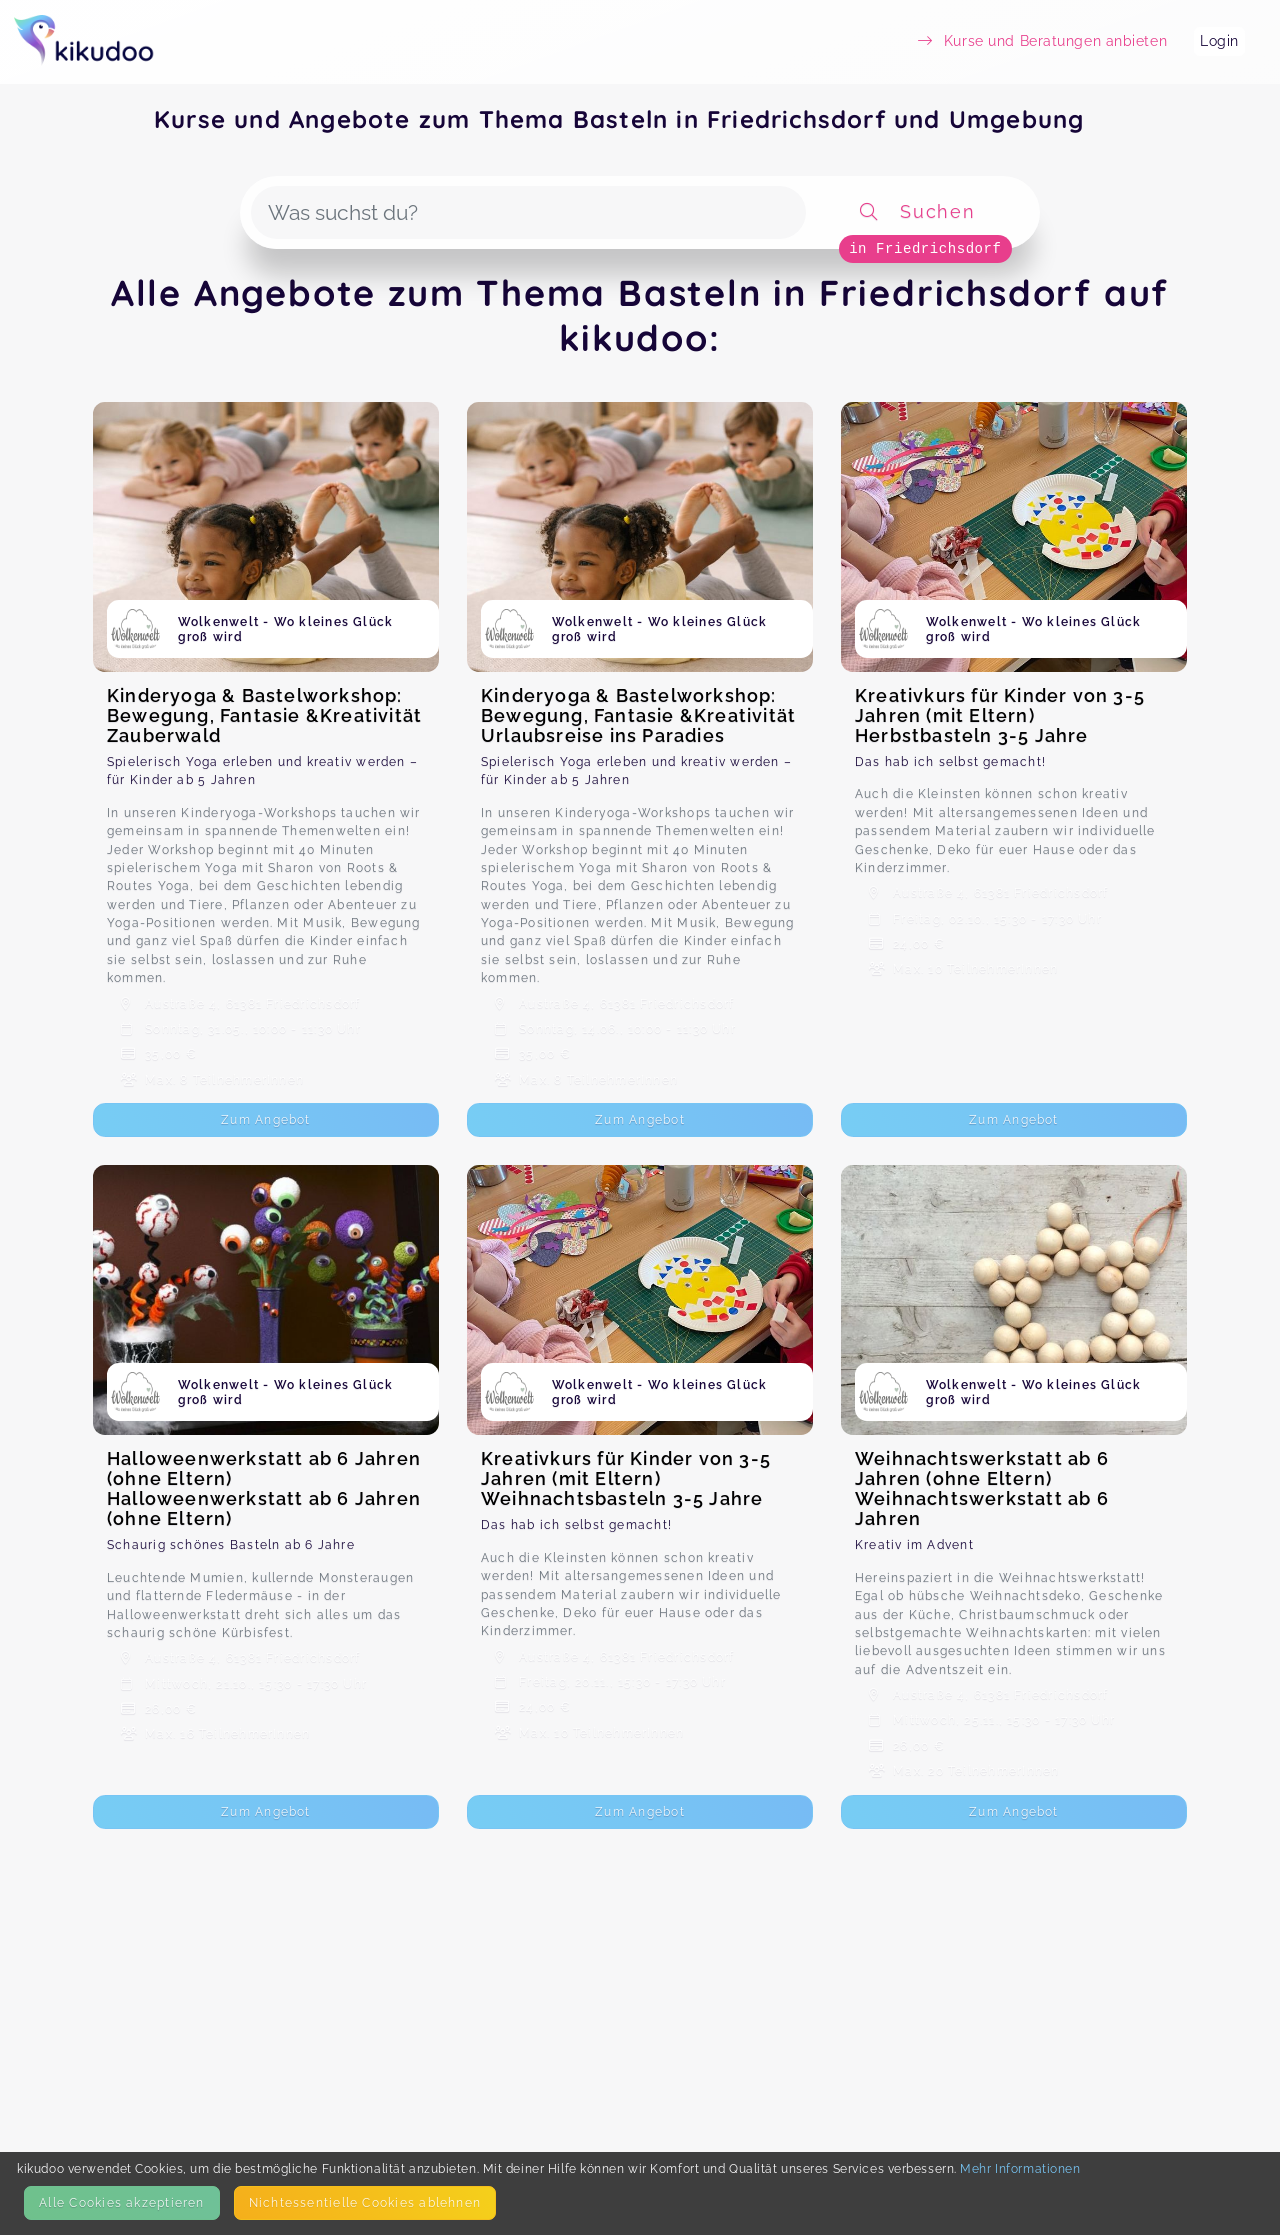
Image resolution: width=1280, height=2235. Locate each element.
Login (1219, 41)
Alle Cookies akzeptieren (121, 2202)
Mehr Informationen (1020, 2168)
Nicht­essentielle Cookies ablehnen (365, 2202)
